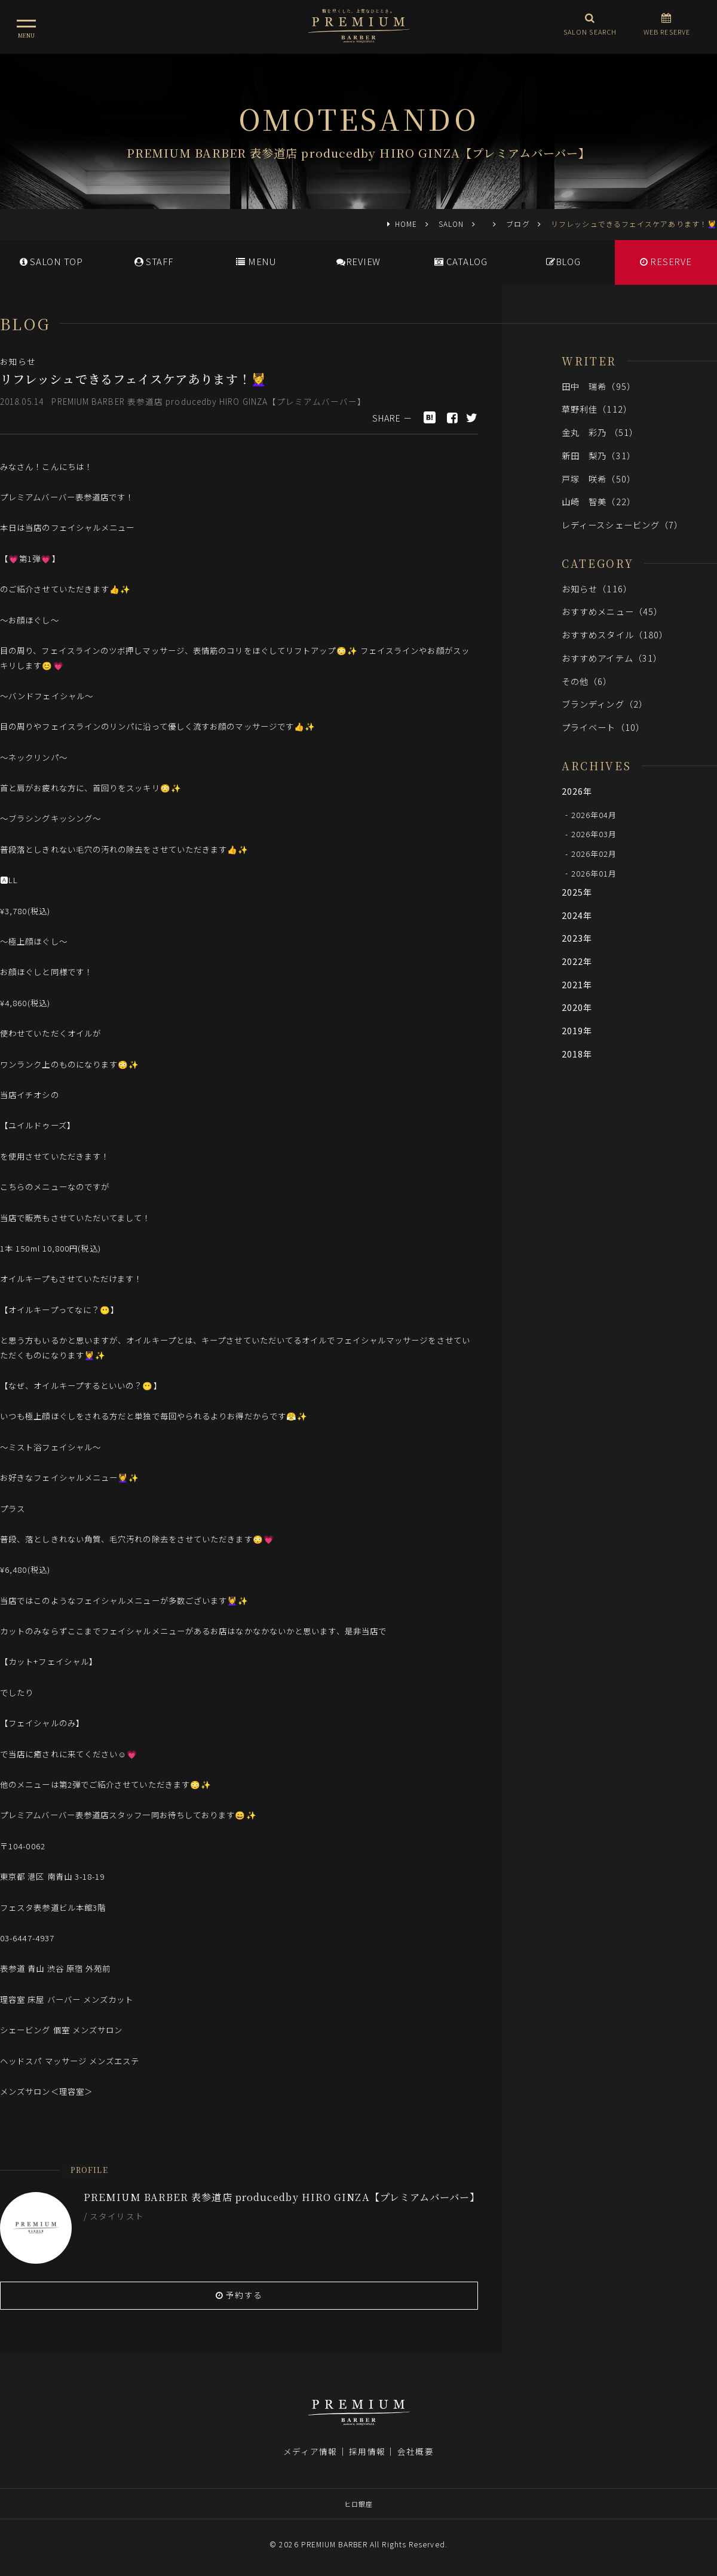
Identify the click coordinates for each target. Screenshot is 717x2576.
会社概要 (415, 2451)
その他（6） (587, 681)
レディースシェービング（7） (622, 524)
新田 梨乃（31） (599, 455)
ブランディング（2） (605, 703)
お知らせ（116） (597, 588)
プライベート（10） (603, 727)
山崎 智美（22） (599, 501)
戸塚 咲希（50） (599, 478)
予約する (239, 2295)
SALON (451, 224)
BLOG (563, 261)
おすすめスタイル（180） (615, 634)
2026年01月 (594, 872)
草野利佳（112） (597, 408)
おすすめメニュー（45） (612, 611)
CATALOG (461, 261)
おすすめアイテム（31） (612, 657)
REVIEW (358, 261)
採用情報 (367, 2451)
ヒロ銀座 (358, 2504)
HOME (406, 224)
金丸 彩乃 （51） (600, 432)
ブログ (517, 224)
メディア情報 (310, 2451)
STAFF (153, 261)
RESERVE (666, 261)
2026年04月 (594, 814)
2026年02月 (594, 853)
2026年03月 (594, 834)
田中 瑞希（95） (599, 386)
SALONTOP (51, 261)
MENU (256, 261)
